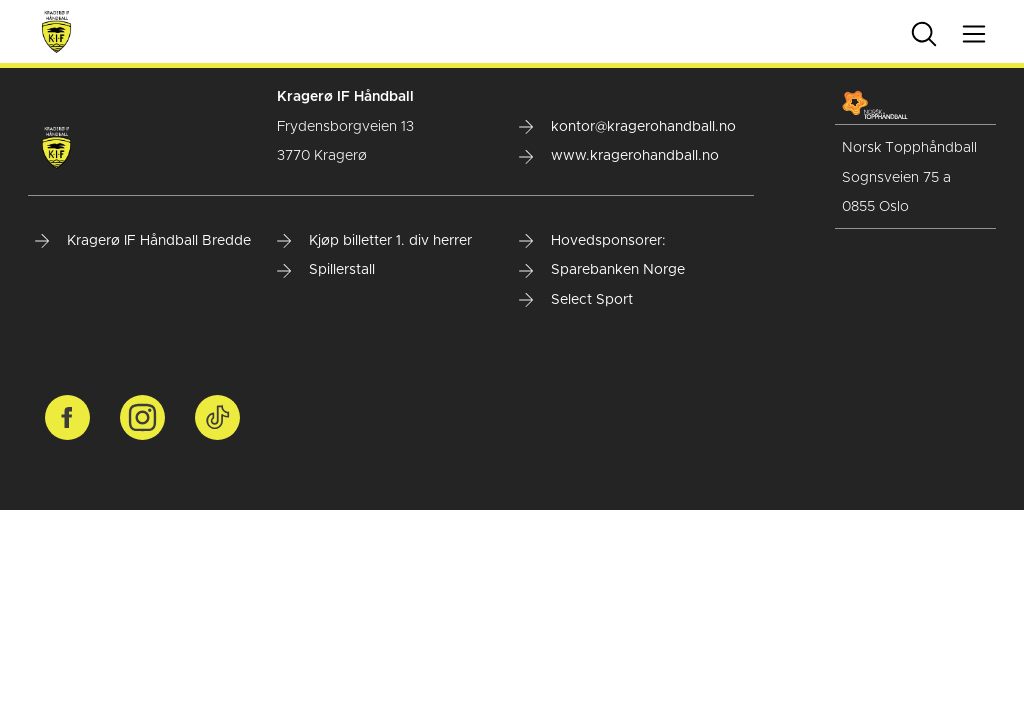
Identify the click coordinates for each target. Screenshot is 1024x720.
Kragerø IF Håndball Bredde (143, 241)
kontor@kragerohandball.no (627, 127)
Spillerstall (326, 270)
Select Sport (576, 300)
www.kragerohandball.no (619, 156)
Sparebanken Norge (602, 270)
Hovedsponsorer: (592, 241)
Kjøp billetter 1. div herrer (374, 241)
